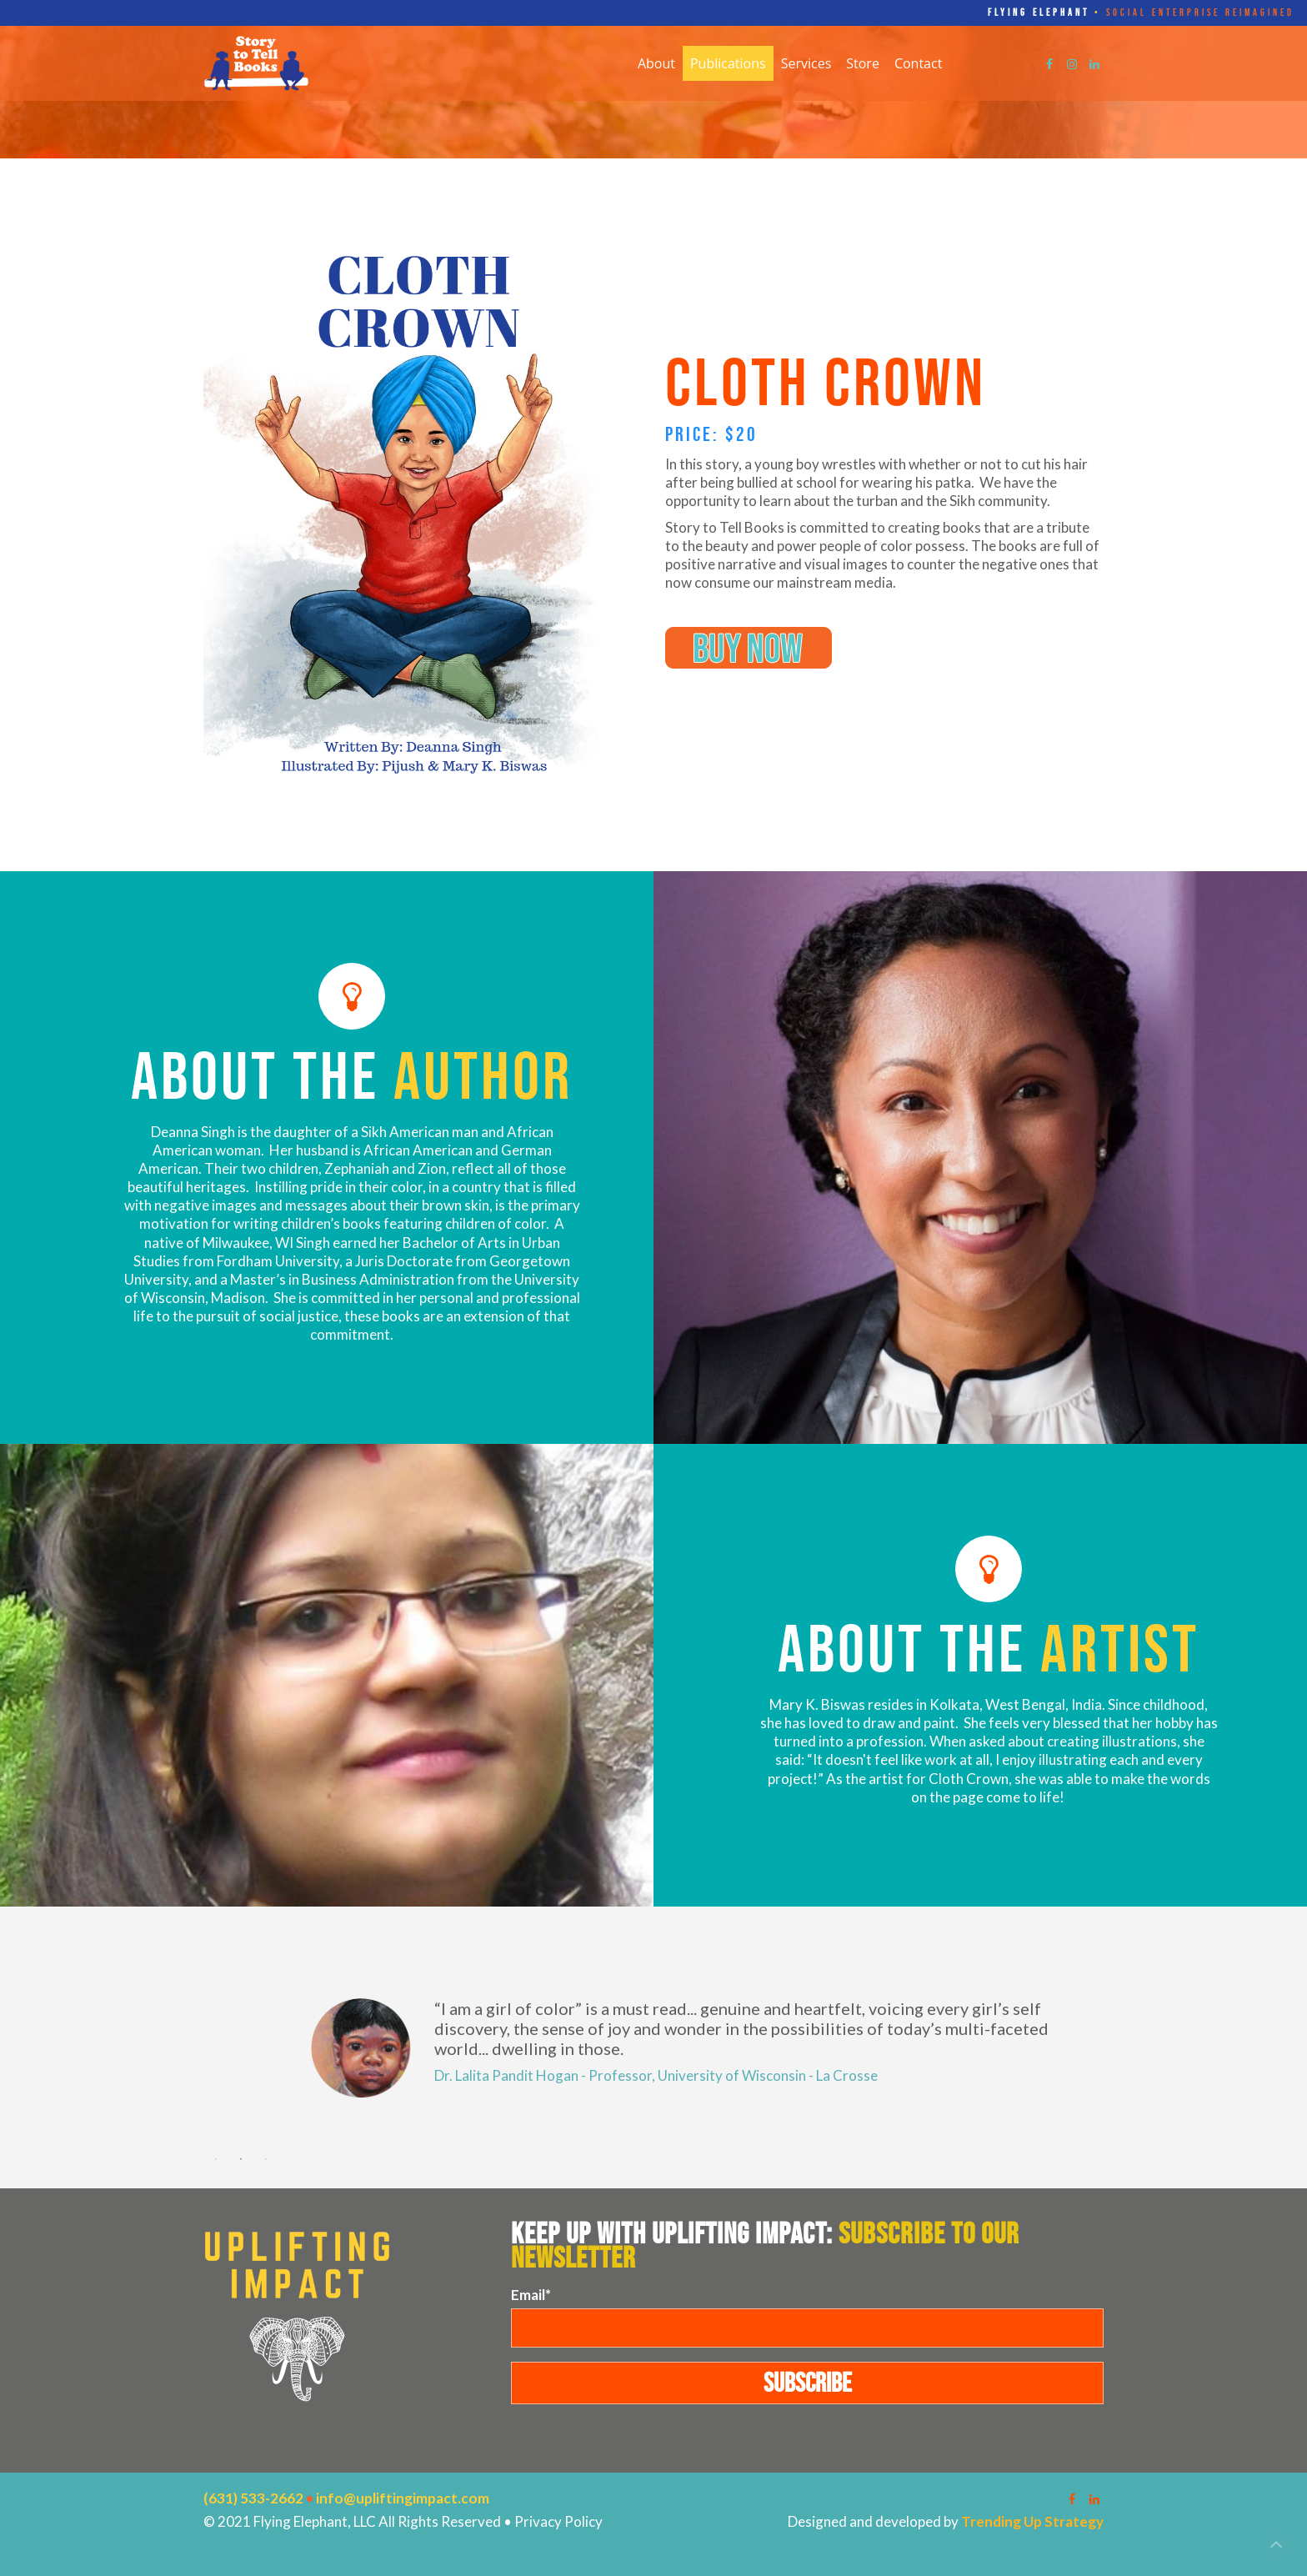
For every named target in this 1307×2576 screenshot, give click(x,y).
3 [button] (266, 2159)
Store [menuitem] (862, 63)
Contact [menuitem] (918, 63)
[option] (653, 2044)
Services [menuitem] (806, 63)
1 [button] (216, 2159)
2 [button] (241, 2159)
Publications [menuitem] (728, 63)
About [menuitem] (656, 63)
